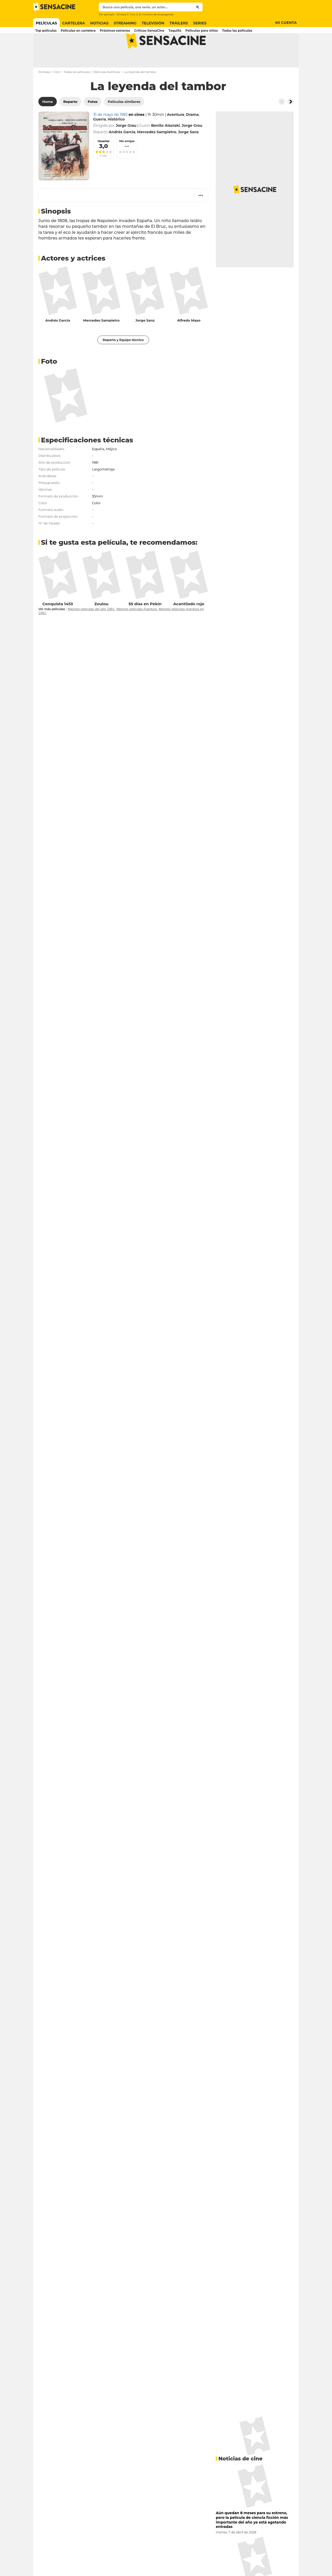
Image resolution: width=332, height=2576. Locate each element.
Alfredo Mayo (188, 341)
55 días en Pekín (145, 624)
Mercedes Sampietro (101, 341)
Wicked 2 (122, 14)
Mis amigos (127, 161)
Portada (44, 92)
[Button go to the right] (290, 122)
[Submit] (197, 7)
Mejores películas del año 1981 (91, 629)
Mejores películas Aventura (136, 629)
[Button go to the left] (282, 122)
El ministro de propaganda (156, 14)
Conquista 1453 (57, 624)
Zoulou (101, 624)
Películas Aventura (107, 92)
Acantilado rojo (188, 624)
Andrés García (57, 341)
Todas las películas (77, 92)
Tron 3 (134, 14)
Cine (56, 92)
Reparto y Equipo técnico (123, 360)
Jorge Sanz (145, 341)
